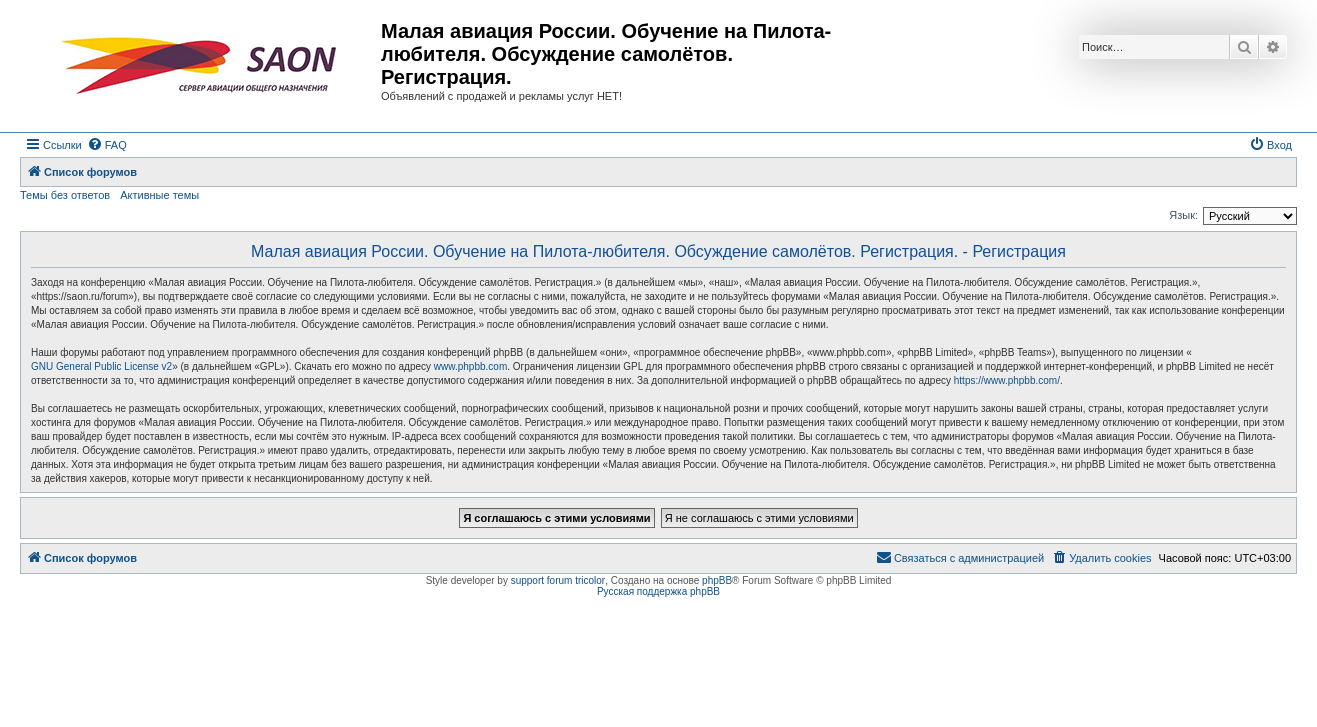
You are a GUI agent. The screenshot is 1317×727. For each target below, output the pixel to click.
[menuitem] (107, 145)
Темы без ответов (65, 195)
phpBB (717, 580)
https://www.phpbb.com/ (1007, 380)
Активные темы (159, 195)
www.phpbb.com (470, 366)
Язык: (1183, 215)
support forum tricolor (558, 580)
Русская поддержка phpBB (658, 591)
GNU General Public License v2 (101, 366)
